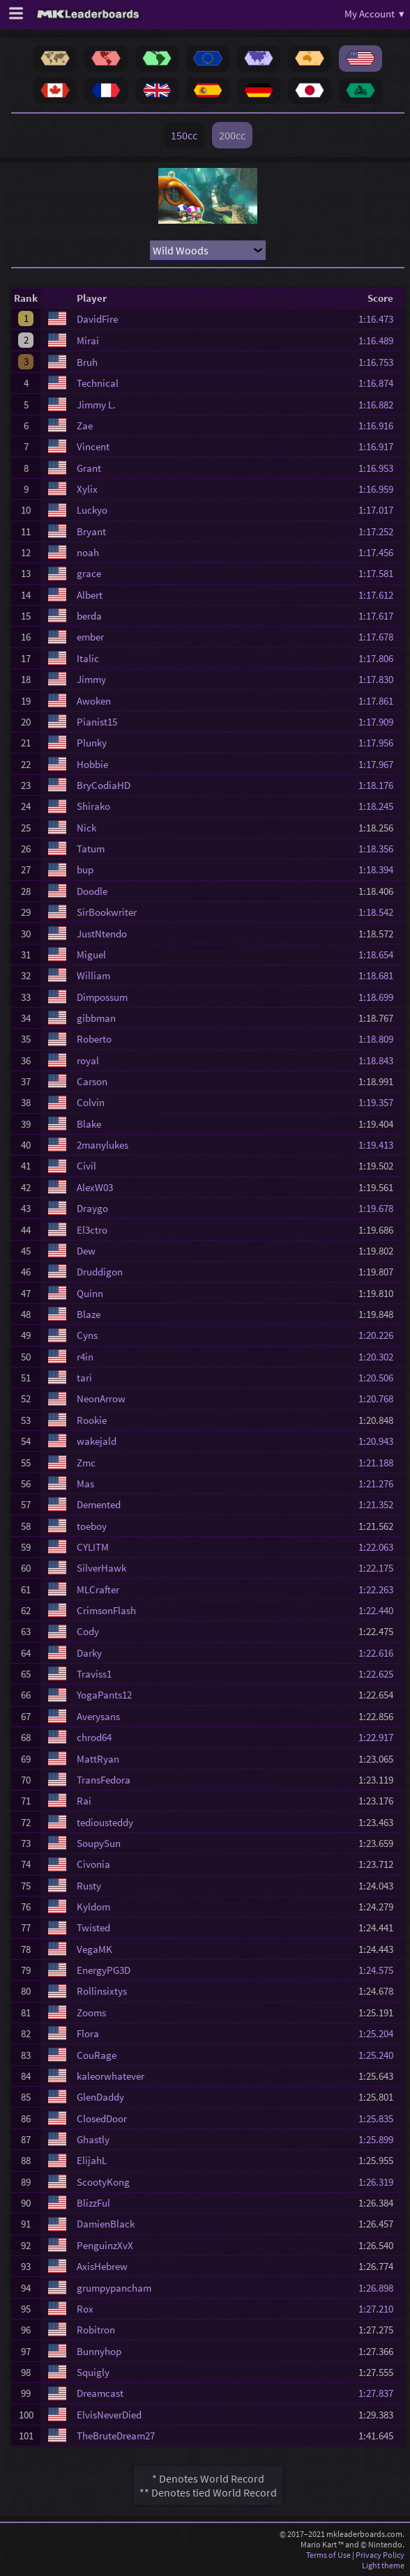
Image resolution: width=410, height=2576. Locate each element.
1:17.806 (380, 658)
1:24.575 (380, 1970)
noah (88, 552)
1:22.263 (380, 1589)
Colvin (91, 1102)
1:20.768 (380, 1398)
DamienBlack (106, 2223)
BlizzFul (93, 2202)
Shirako (93, 806)
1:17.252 (380, 531)
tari (84, 1377)
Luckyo (92, 509)
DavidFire (97, 318)
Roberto (94, 1038)
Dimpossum (102, 997)
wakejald (96, 1441)
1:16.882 (380, 404)
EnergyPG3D (103, 1970)
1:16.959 (380, 489)
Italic (88, 658)
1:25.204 (380, 2033)
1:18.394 (380, 869)
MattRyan (98, 1758)
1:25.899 (380, 2139)
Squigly (93, 2372)
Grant (89, 468)
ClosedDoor (102, 2118)
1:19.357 (380, 1102)
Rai (84, 1800)
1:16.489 (380, 340)
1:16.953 (380, 468)
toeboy (92, 1526)
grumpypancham (114, 2287)
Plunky (92, 742)
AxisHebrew (102, 2266)
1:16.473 (380, 318)
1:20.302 (380, 1356)
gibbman (96, 1018)
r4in (85, 1356)
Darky (89, 1652)
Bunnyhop (99, 2351)
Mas (85, 1483)
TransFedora (103, 1779)
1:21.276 (380, 1483)
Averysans (98, 1716)
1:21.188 (380, 1462)
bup (85, 869)
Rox (85, 2308)
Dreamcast (100, 2393)
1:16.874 (380, 383)
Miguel (91, 954)
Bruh (87, 362)
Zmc (86, 1462)
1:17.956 (380, 742)
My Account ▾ (374, 13)
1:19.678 (380, 1208)
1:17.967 (380, 764)
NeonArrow (101, 1398)
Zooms (91, 2012)
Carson (92, 1081)
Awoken (94, 700)
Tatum (91, 848)
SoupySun (99, 1843)
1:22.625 (380, 1673)
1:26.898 (380, 2287)
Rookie (92, 1420)
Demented (99, 1504)
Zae (85, 425)
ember (90, 636)
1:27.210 (380, 2308)
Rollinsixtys (102, 1991)
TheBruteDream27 (116, 2435)
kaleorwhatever (110, 2076)
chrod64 (94, 1737)
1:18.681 (380, 975)
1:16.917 (380, 446)
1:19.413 (380, 1144)
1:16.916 (380, 425)
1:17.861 (380, 700)
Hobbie (92, 764)
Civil (86, 1165)
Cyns (87, 1335)
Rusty (89, 1885)
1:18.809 (380, 1038)
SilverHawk (101, 1567)
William (93, 975)
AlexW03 (95, 1187)
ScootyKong (103, 2181)
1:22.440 (380, 1610)
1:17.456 (380, 552)
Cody (88, 1631)
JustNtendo (102, 933)
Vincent (93, 446)
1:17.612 (380, 594)
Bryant (91, 531)
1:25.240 (380, 2055)
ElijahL (92, 2160)
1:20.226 (380, 1335)
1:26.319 (380, 2181)
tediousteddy (105, 1822)
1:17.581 (380, 573)
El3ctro (92, 1229)
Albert (89, 594)
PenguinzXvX (105, 2245)
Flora (88, 2033)
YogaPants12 (104, 1694)
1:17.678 (380, 636)
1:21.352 (380, 1504)
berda (89, 615)
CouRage (96, 2055)
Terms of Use (328, 2555)
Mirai (88, 340)
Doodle (92, 891)
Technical (98, 383)
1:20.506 (380, 1377)
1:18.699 (380, 997)
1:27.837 (380, 2393)
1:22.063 (380, 1547)
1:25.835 (380, 2118)
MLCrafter (98, 1589)
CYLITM (93, 1547)
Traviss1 (94, 1673)
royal (88, 1060)
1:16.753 (380, 362)
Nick (86, 827)
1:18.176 (380, 785)
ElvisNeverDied (109, 2414)
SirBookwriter (107, 912)
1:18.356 (380, 848)
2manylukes (102, 1144)
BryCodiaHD (103, 785)
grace (89, 573)
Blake (89, 1123)
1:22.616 (380, 1652)
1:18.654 (380, 954)
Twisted (93, 1927)
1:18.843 (380, 1060)
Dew (86, 1250)
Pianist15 (97, 721)
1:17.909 (380, 721)
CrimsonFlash (106, 1610)
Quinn (90, 1293)
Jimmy (91, 679)
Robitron (96, 2329)
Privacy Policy (380, 2555)
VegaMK (94, 1949)
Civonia (93, 1864)
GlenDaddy (100, 2096)
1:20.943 (380, 1441)
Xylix (87, 489)
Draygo (92, 1208)
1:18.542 (380, 912)
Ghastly (93, 2139)
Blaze (88, 1314)
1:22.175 (380, 1567)
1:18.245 (380, 806)
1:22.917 (380, 1737)
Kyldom (93, 1906)
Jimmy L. (96, 404)
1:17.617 (380, 615)
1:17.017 (380, 509)
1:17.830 (380, 679)
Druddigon (100, 1271)
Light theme (383, 2565)
